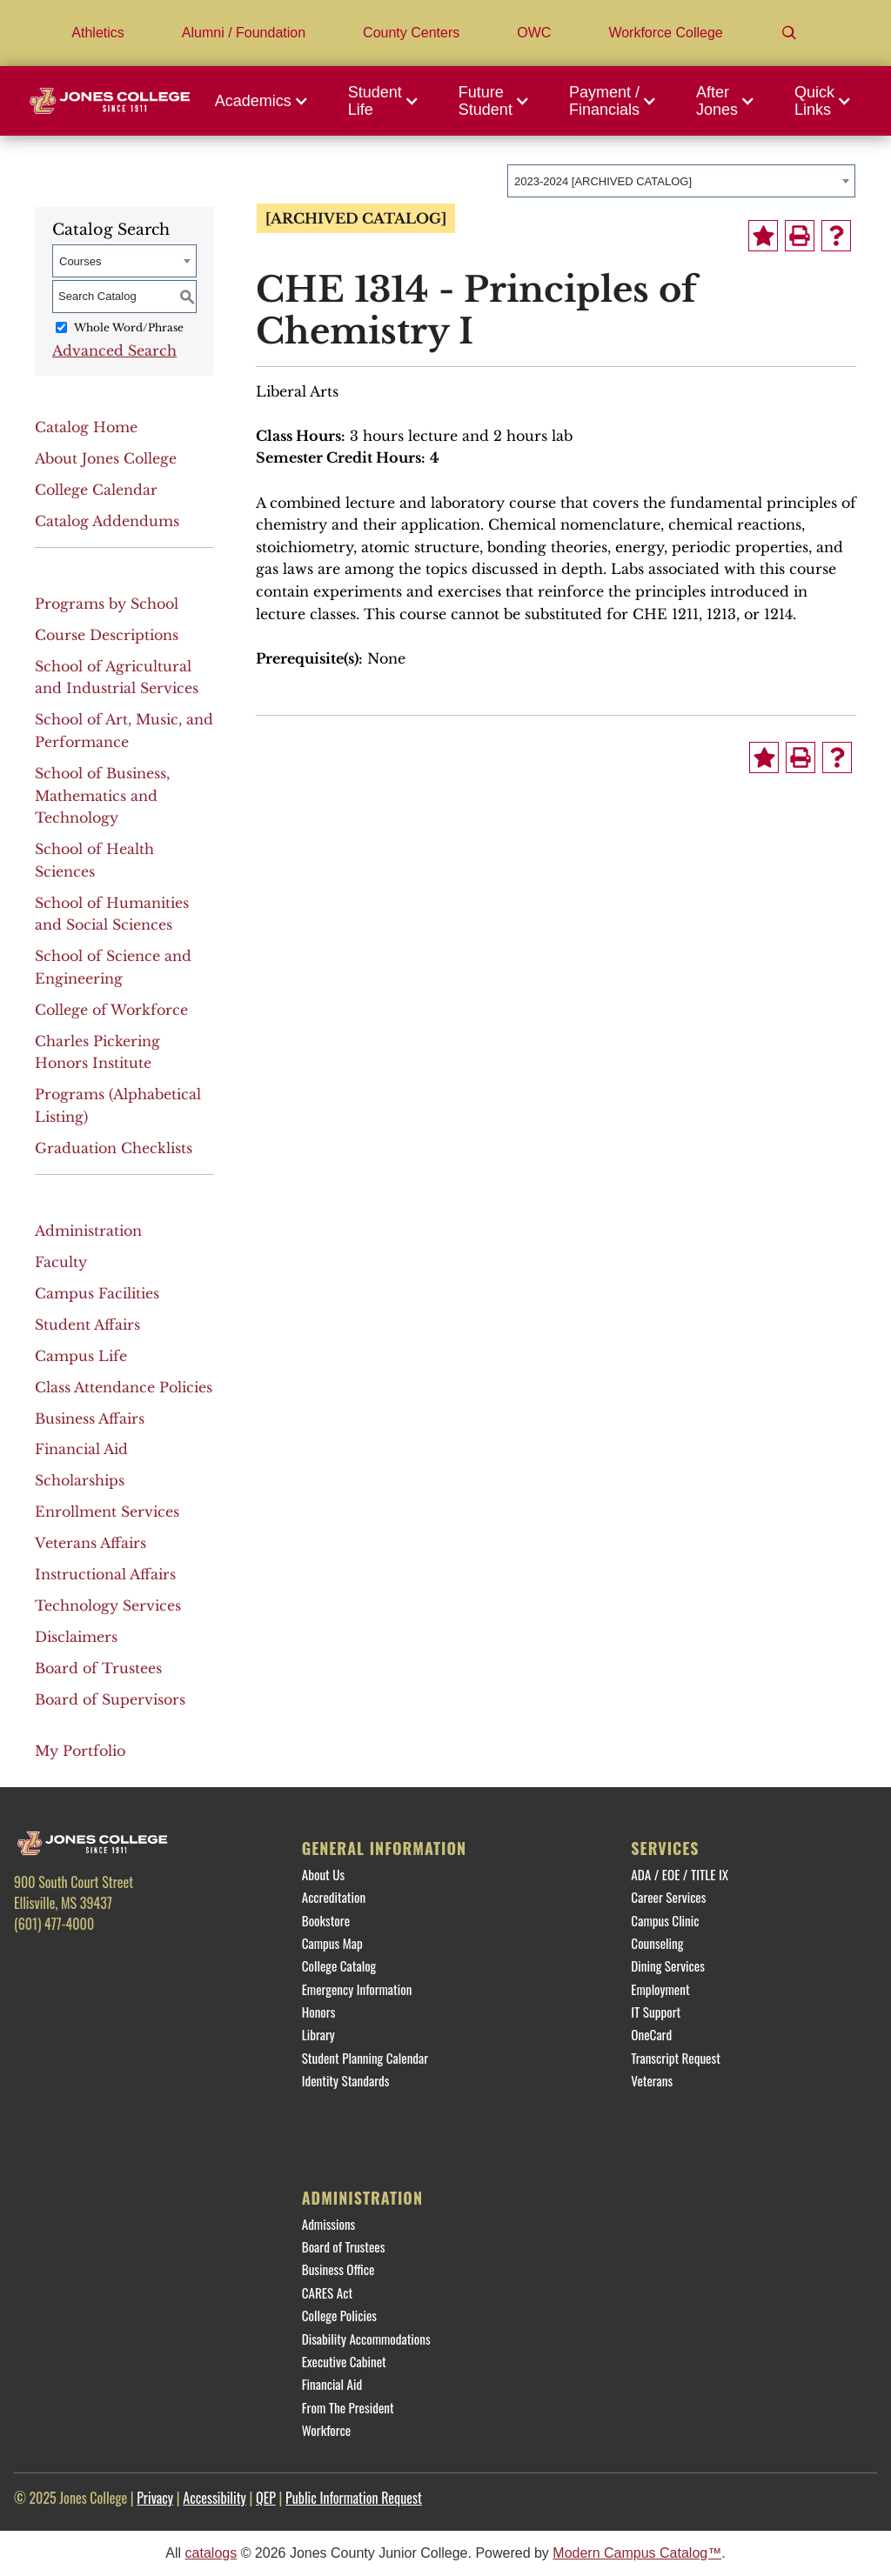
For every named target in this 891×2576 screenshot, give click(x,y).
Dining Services (668, 1965)
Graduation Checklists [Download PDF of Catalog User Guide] (113, 1148)
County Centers (411, 32)
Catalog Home (86, 427)
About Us (323, 1874)
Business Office (338, 2269)
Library (318, 2034)
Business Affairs (89, 1418)
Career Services (668, 1896)
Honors (319, 2011)
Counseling (657, 1942)
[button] (266, 100)
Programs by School (106, 603)
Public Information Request (353, 2497)
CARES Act (327, 2292)
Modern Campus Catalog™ (637, 2553)
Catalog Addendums (107, 521)
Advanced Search (114, 350)
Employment (660, 1989)
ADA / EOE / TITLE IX (679, 1874)
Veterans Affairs (90, 1543)
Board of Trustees (98, 1668)
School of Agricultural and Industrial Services (116, 677)
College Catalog (339, 1965)
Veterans (652, 2080)
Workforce (326, 2429)
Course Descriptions (106, 635)
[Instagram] (128, 1960)
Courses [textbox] (80, 261)
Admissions (329, 2223)
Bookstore (326, 1920)
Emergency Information (357, 1989)
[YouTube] (175, 1960)
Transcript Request (675, 2057)
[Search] (789, 33)
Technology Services (108, 1605)
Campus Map (332, 1942)
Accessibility (214, 2497)
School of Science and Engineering (113, 967)
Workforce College (665, 32)
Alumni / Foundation (243, 32)
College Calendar (96, 489)
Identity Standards (346, 2080)
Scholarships (79, 1480)
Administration (88, 1230)
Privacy (155, 2497)
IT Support (655, 2011)
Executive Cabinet (344, 2361)
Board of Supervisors (110, 1699)
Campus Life (81, 1356)
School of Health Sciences (94, 860)
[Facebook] (35, 1960)
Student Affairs (87, 1324)
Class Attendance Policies (123, 1387)
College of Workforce (111, 1009)
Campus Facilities (97, 1293)
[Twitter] (82, 1960)
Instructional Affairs (105, 1574)
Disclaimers (76, 1636)
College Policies (339, 2315)
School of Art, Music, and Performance (124, 731)
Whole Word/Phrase (129, 327)
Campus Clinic (665, 1920)
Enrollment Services (107, 1511)
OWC (534, 32)
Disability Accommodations (366, 2338)
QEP (266, 2497)
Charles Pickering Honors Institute (97, 1052)
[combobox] (681, 180)
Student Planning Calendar (365, 2057)
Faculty (61, 1262)
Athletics (97, 32)
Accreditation (333, 1896)
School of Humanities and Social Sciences (112, 914)
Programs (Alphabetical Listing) (118, 1105)
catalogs (211, 2553)
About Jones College (106, 458)
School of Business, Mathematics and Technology (102, 795)
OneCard (651, 2034)
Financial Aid (81, 1449)
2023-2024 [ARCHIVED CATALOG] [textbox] (603, 181)
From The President (348, 2407)
